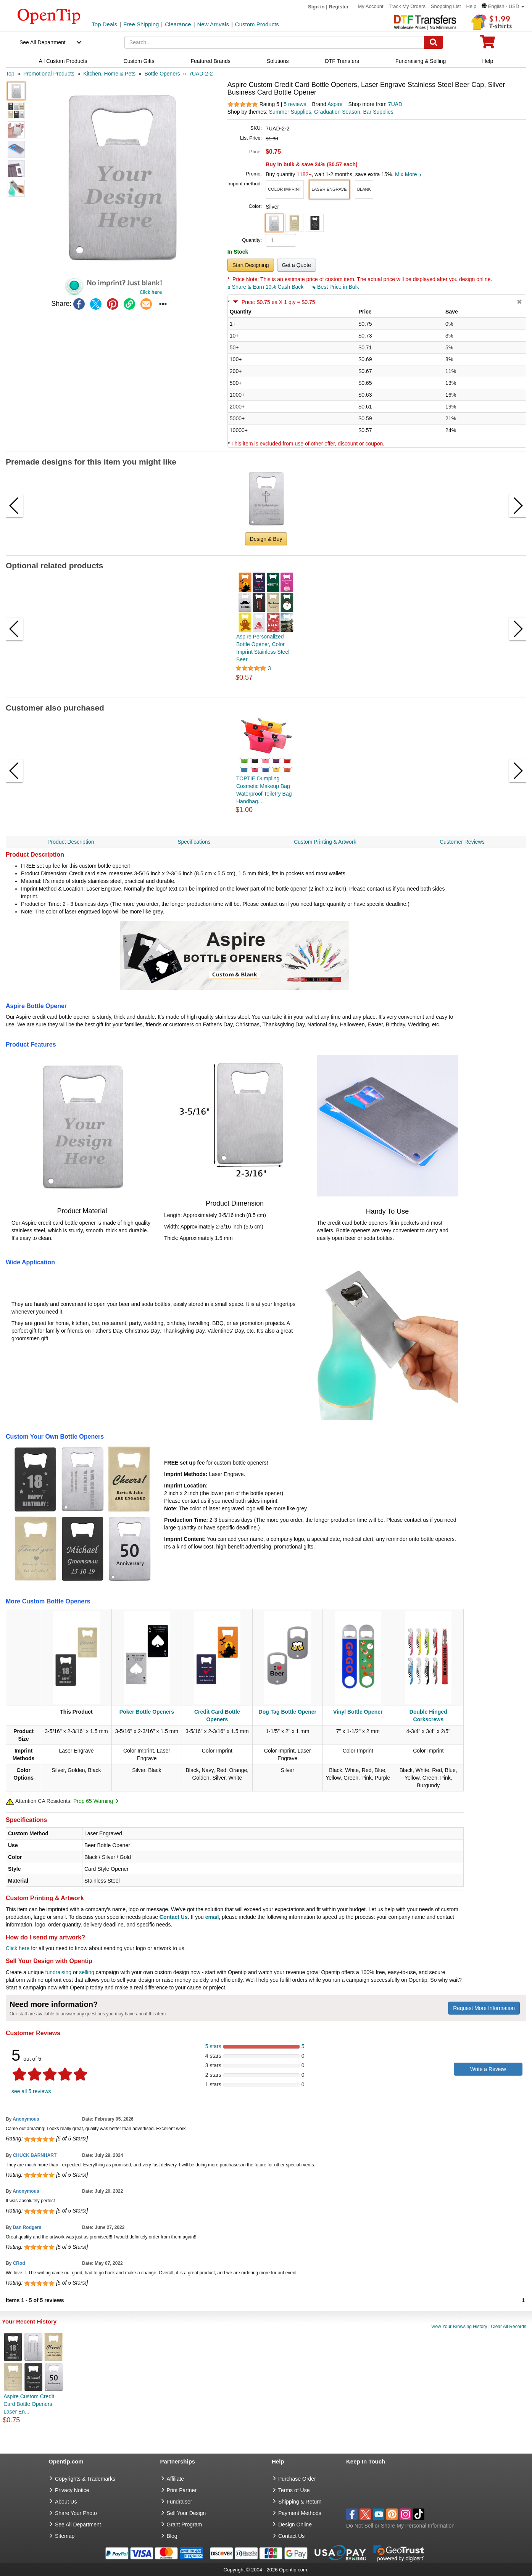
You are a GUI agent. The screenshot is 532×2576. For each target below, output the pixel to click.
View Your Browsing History (459, 2326)
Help (471, 6)
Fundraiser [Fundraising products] (179, 2502)
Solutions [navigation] (278, 61)
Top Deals (104, 24)
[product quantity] (281, 240)
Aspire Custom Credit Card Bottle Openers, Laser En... (28, 2404)
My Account (370, 6)
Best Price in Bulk (336, 287)
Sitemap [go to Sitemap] (64, 2536)
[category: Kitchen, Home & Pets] (109, 74)
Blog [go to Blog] (172, 2536)
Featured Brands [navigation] (211, 61)
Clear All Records (508, 2326)
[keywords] (274, 42)
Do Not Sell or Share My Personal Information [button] (400, 2526)
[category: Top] (10, 74)
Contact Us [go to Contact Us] (291, 2536)
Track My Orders (407, 6)
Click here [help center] (17, 1948)
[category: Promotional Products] (48, 74)
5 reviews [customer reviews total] (295, 104)
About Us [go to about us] (66, 2502)
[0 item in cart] (487, 44)
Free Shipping (141, 24)
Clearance (178, 24)
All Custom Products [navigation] (63, 61)
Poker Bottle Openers (146, 1712)
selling (86, 1972)
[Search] (433, 42)
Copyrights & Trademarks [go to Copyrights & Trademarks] (85, 2479)
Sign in (316, 7)
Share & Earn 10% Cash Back (266, 287)
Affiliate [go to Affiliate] (175, 2479)
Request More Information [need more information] (484, 2008)
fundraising (58, 1972)
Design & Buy (266, 539)
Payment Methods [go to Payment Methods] (299, 2513)
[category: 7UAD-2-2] (201, 74)
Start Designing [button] (250, 265)
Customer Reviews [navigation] (462, 842)
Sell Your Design (186, 2513)
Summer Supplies (290, 112)
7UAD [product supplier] (395, 104)
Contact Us (174, 1917)
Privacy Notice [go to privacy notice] (72, 2490)
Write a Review (488, 2069)
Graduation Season (337, 112)
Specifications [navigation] (193, 842)
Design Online (295, 2524)
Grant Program (184, 2524)
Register (339, 7)
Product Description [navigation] (70, 842)
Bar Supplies (378, 112)
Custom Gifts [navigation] (139, 61)
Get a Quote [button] (296, 265)
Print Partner (182, 2490)
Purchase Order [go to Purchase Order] (297, 2479)
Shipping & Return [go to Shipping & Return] (300, 2502)
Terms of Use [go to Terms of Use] (294, 2490)
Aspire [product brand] (335, 104)
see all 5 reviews (31, 2091)
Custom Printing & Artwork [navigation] (325, 842)
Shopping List (446, 6)
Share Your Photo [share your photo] (76, 2513)
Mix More (408, 174)
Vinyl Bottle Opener (358, 1712)
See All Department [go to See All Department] (78, 2524)
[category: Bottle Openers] (162, 74)
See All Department (42, 42)
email (212, 1917)
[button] (503, 6)
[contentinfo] (49, 16)
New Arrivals (213, 24)
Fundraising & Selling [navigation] (420, 61)
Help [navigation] (487, 61)
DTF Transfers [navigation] (342, 61)
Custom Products (257, 24)
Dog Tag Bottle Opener (287, 1712)
